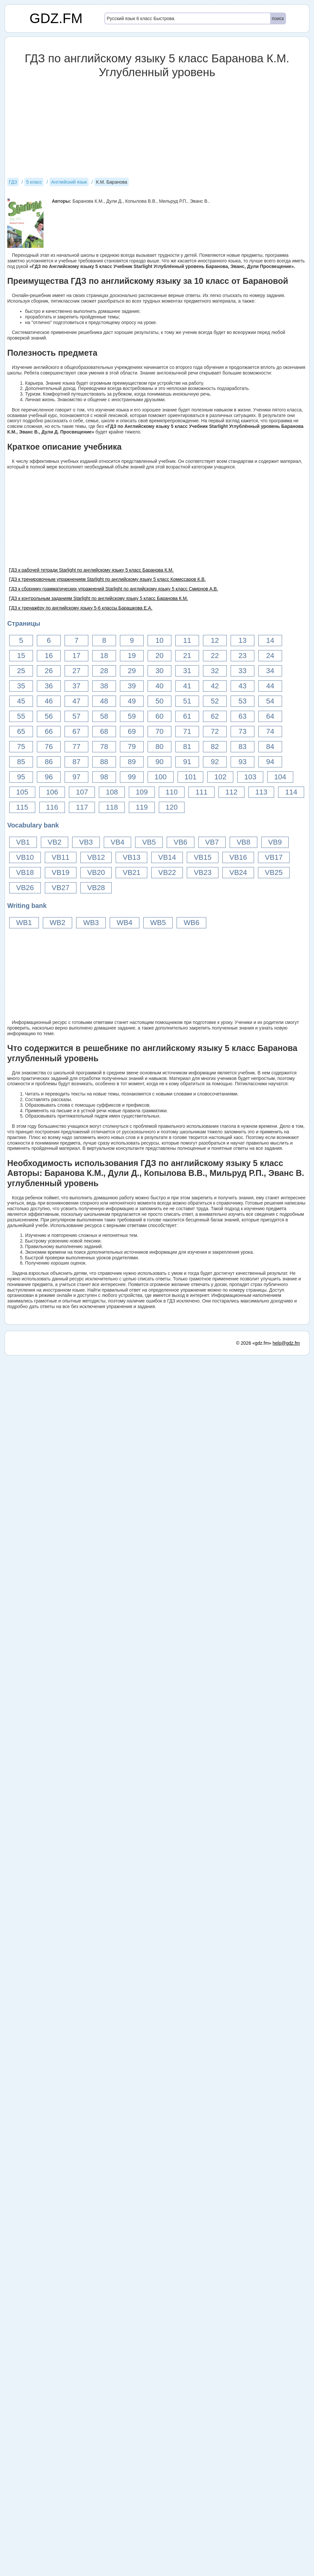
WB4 (124, 922)
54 (270, 701)
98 (104, 777)
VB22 (167, 872)
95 (21, 777)
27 (76, 671)
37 (76, 686)
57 (76, 716)
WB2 (58, 922)
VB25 (274, 872)
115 (22, 807)
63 (242, 716)
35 (21, 686)
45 (21, 701)
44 (270, 686)
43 (242, 686)
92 (215, 762)
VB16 (238, 857)
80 (159, 746)
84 (270, 746)
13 (242, 640)
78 (104, 746)
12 (215, 640)
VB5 (149, 842)
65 (21, 731)
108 (112, 792)
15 (21, 655)
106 (52, 792)
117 (82, 807)
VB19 (61, 872)
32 (215, 671)
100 (161, 777)
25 (21, 671)
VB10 (25, 857)
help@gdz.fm (286, 2564)
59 (132, 716)
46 (49, 701)
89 (132, 762)
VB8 (243, 842)
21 (187, 655)
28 (104, 671)
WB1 (24, 922)
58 (104, 716)
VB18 (25, 872)
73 (242, 731)
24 (270, 655)
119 (142, 807)
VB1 (23, 842)
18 (104, 655)
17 (76, 655)
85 (21, 762)
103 (250, 777)
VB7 (212, 842)
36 (49, 686)
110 (172, 792)
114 (291, 792)
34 (270, 671)
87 (76, 762)
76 (49, 746)
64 (270, 716)
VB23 (203, 872)
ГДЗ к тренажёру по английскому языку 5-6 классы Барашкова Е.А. (81, 608)
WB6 (191, 922)
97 (76, 777)
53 (242, 701)
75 (21, 746)
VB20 (96, 872)
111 (201, 792)
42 (215, 686)
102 (220, 777)
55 (21, 716)
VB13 (131, 857)
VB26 (25, 888)
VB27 (61, 888)
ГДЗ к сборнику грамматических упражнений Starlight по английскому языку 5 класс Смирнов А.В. (113, 588)
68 (104, 731)
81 (187, 746)
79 (132, 746)
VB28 (96, 888)
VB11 (61, 857)
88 (104, 762)
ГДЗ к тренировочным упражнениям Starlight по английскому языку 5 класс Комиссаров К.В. (107, 579)
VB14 (167, 857)
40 (159, 686)
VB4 (118, 842)
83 (242, 746)
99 (132, 777)
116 (52, 807)
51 (187, 701)
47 (76, 701)
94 (270, 762)
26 (49, 671)
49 (132, 701)
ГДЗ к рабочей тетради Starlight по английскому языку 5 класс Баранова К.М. (91, 570)
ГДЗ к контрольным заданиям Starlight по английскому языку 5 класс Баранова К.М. (98, 598)
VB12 (96, 857)
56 (49, 716)
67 (76, 731)
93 (242, 762)
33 (242, 671)
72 (215, 731)
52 (215, 701)
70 (159, 731)
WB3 (91, 922)
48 (104, 701)
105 (22, 792)
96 (49, 777)
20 (159, 655)
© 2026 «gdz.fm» (253, 2564)
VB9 (275, 842)
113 (261, 792)
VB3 (86, 842)
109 (142, 792)
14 (270, 640)
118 (112, 807)
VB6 (180, 842)
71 (187, 731)
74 (270, 731)
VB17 (274, 857)
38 (104, 686)
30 (159, 671)
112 (231, 792)
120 (172, 807)
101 (191, 777)
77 (76, 746)
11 (187, 640)
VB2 (55, 842)
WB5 (158, 922)
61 (187, 716)
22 (215, 655)
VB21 (131, 872)
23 (242, 655)
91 (187, 762)
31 (187, 671)
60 (159, 716)
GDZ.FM (56, 18)
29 (132, 671)
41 (187, 686)
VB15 (203, 857)
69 (132, 731)
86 (49, 762)
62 (215, 716)
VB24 (238, 872)
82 (215, 746)
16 (49, 655)
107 (82, 792)
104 (280, 777)
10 (159, 640)
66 (49, 731)
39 (132, 686)
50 (159, 701)
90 (159, 762)
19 (132, 655)
